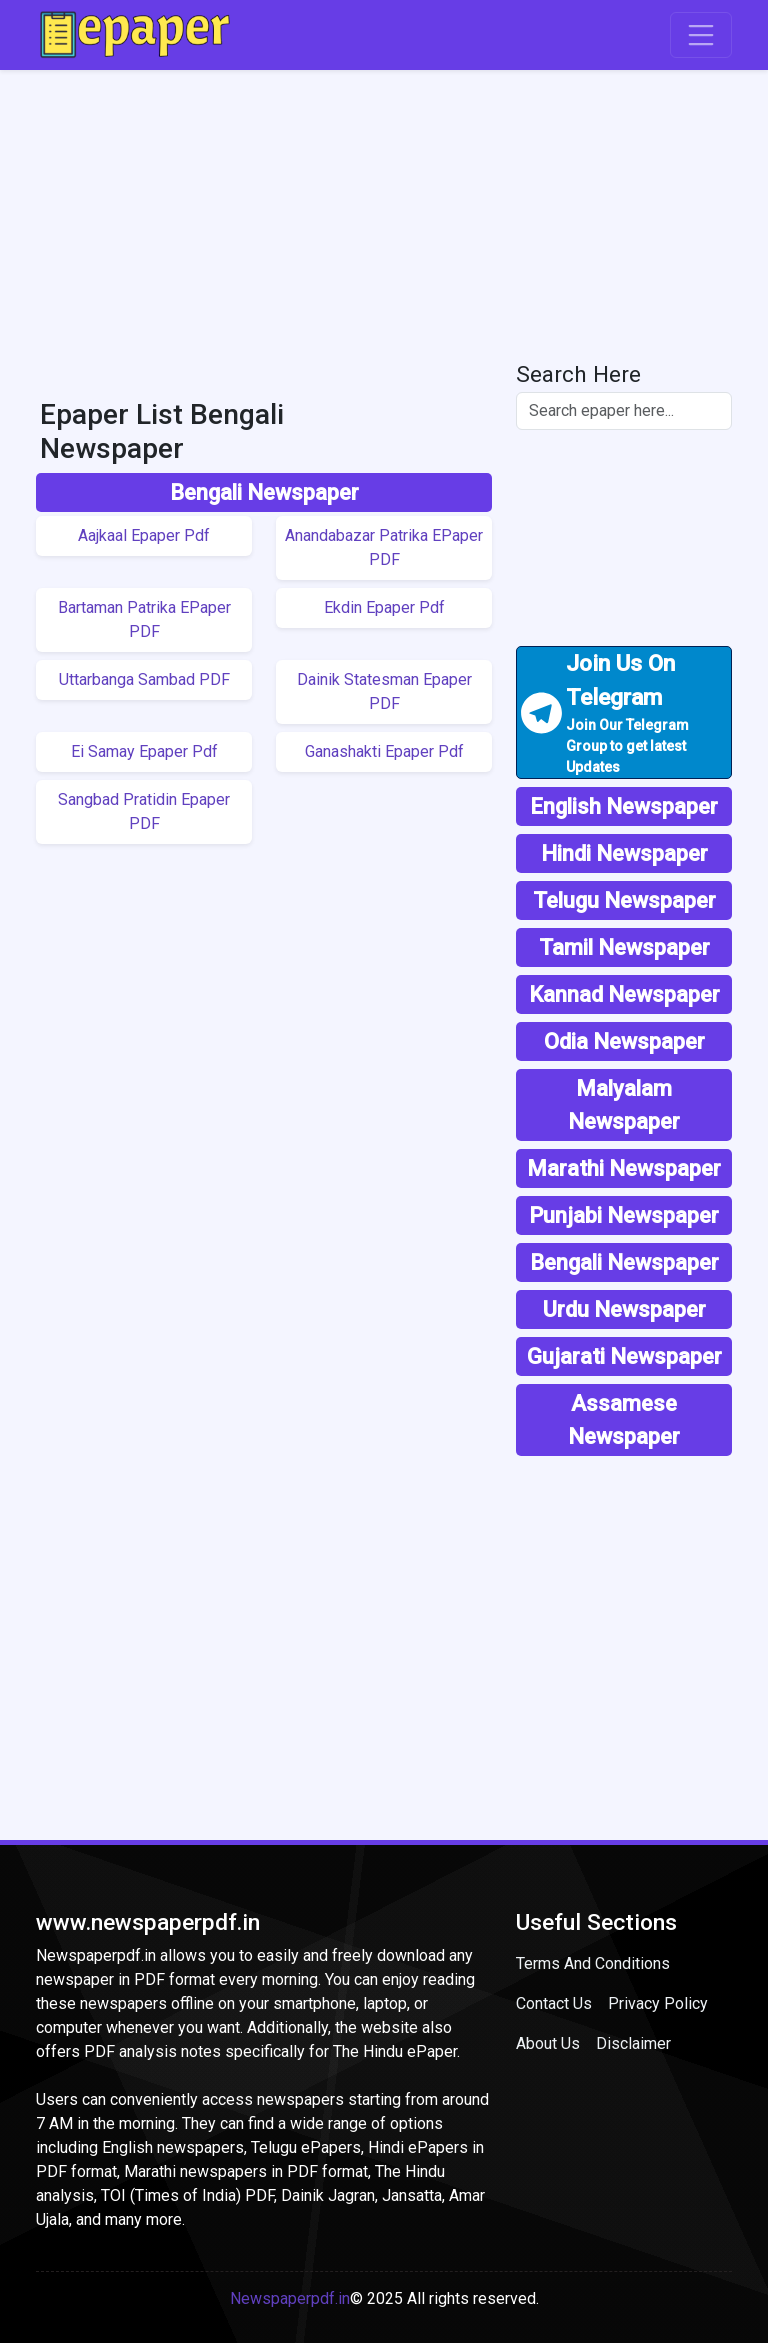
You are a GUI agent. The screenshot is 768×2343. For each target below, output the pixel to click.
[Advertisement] (384, 210)
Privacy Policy (658, 2003)
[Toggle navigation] (701, 35)
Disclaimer (633, 2043)
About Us (548, 2043)
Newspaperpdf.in (290, 2298)
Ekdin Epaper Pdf (384, 607)
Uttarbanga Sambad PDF (144, 679)
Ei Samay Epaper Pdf (144, 751)
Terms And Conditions (593, 1963)
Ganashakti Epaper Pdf (384, 751)
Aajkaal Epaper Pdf (144, 535)
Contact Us (554, 2003)
